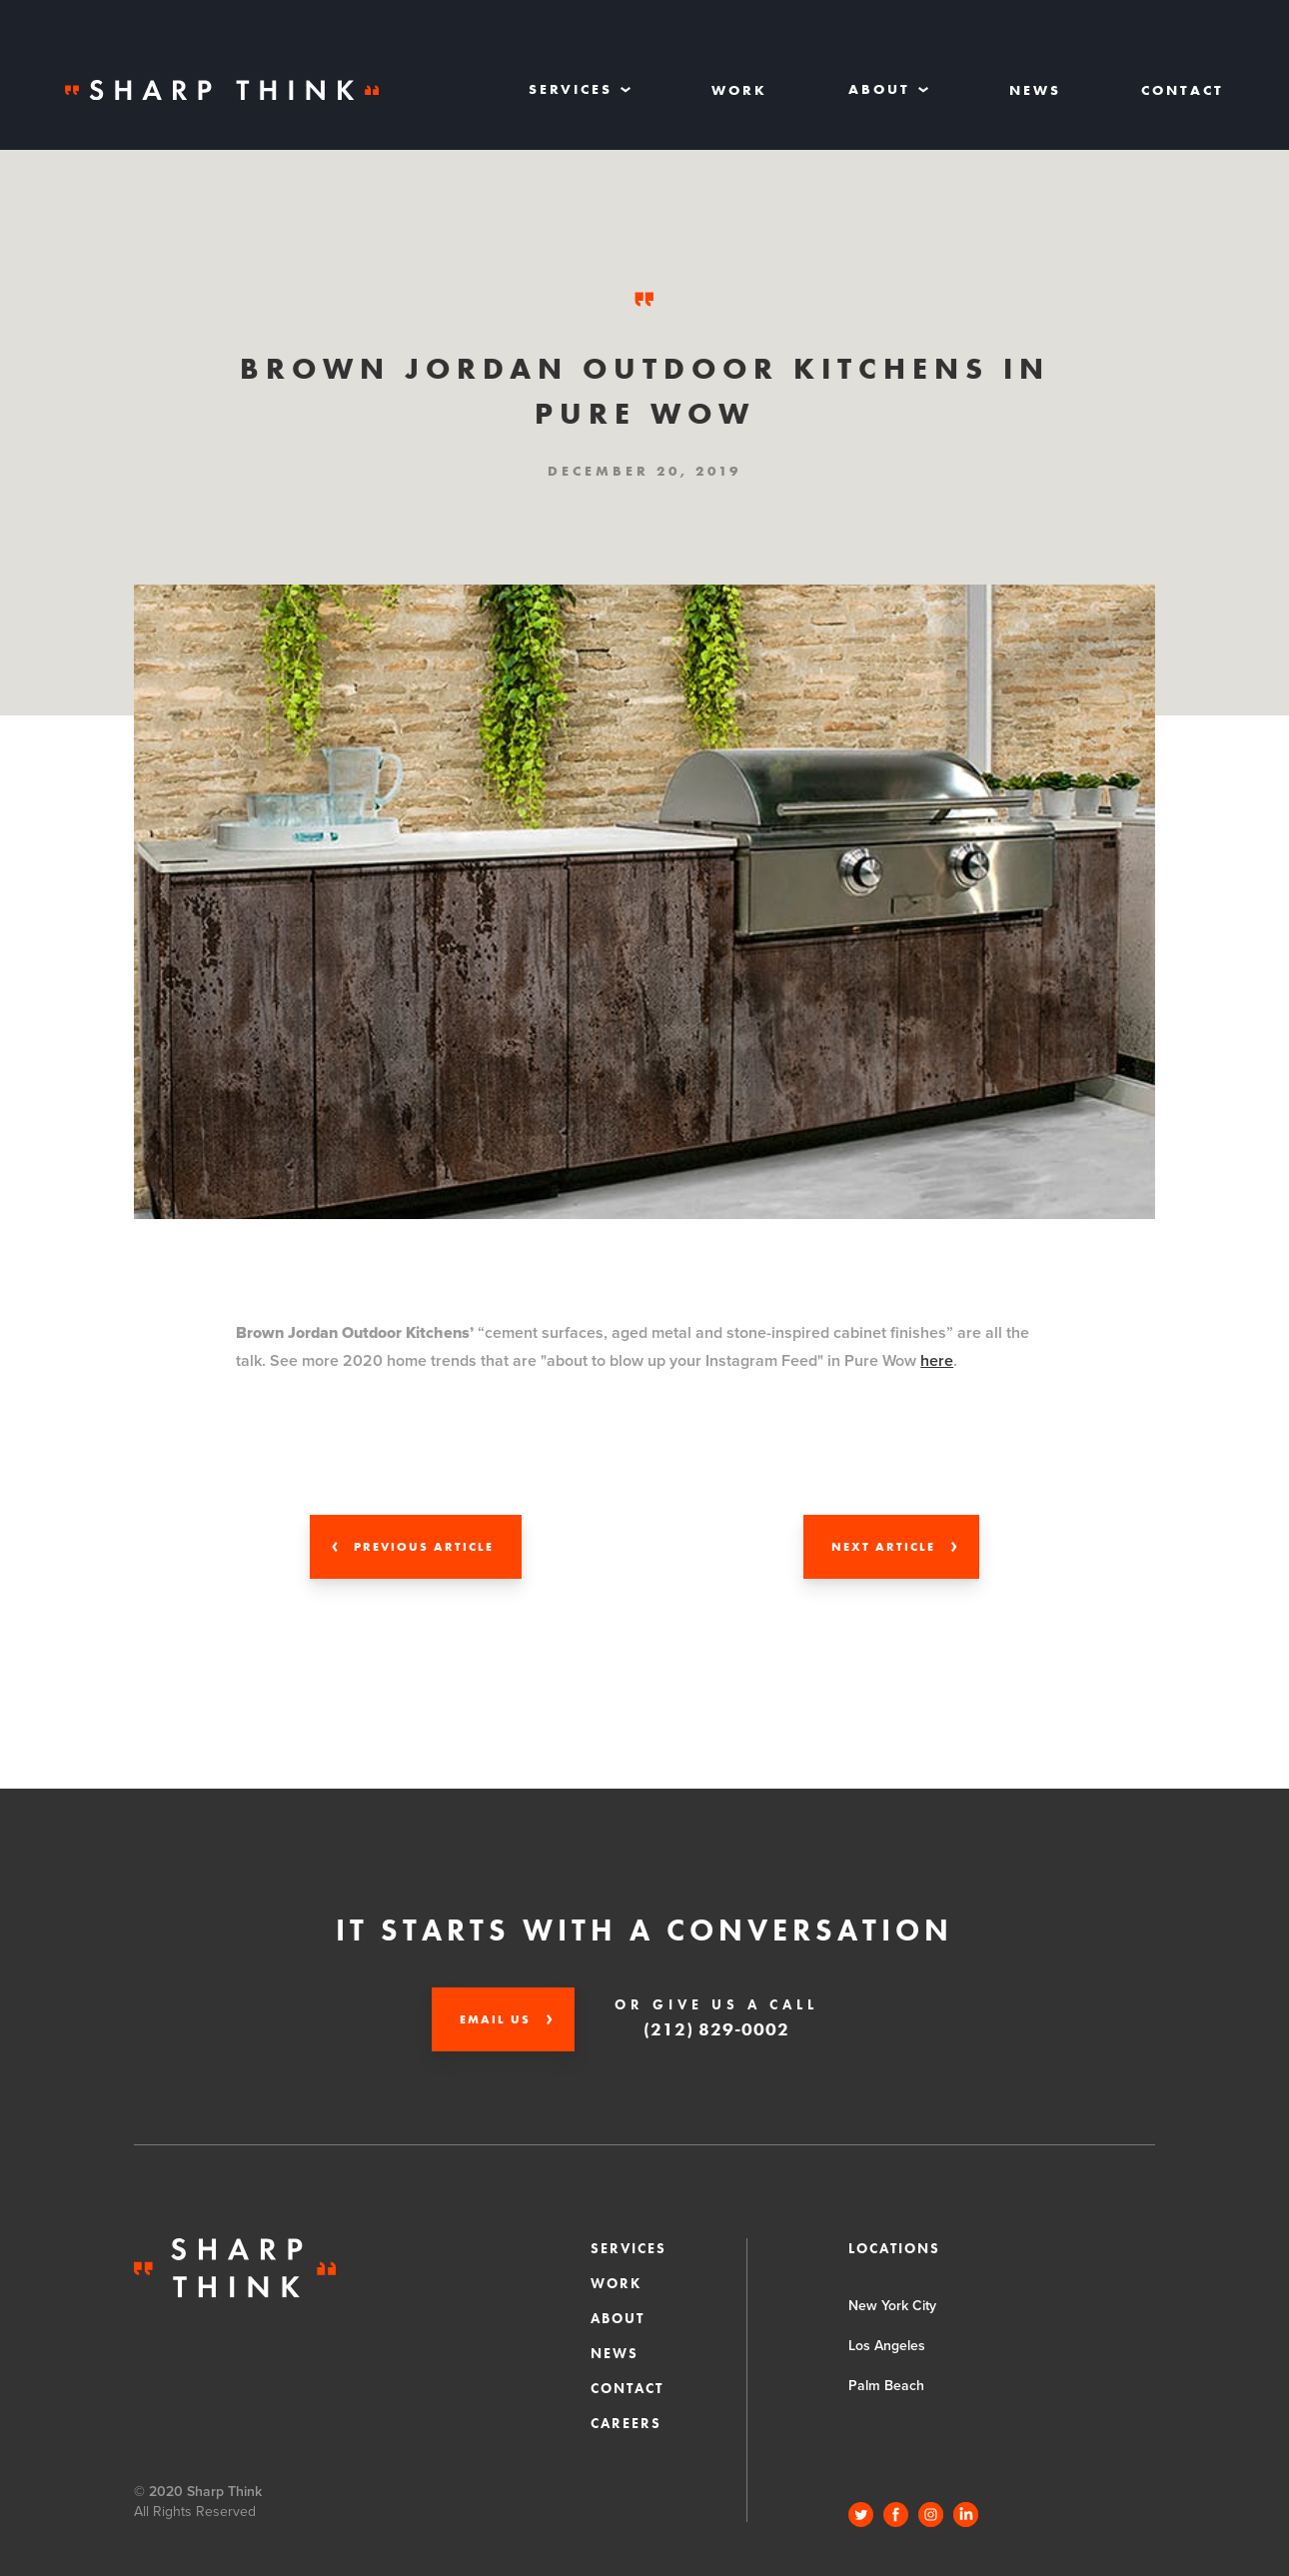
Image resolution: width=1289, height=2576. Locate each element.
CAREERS (626, 2423)
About (617, 2318)
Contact (1182, 90)
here (936, 1361)
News (1035, 90)
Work (739, 90)
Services (628, 2248)
